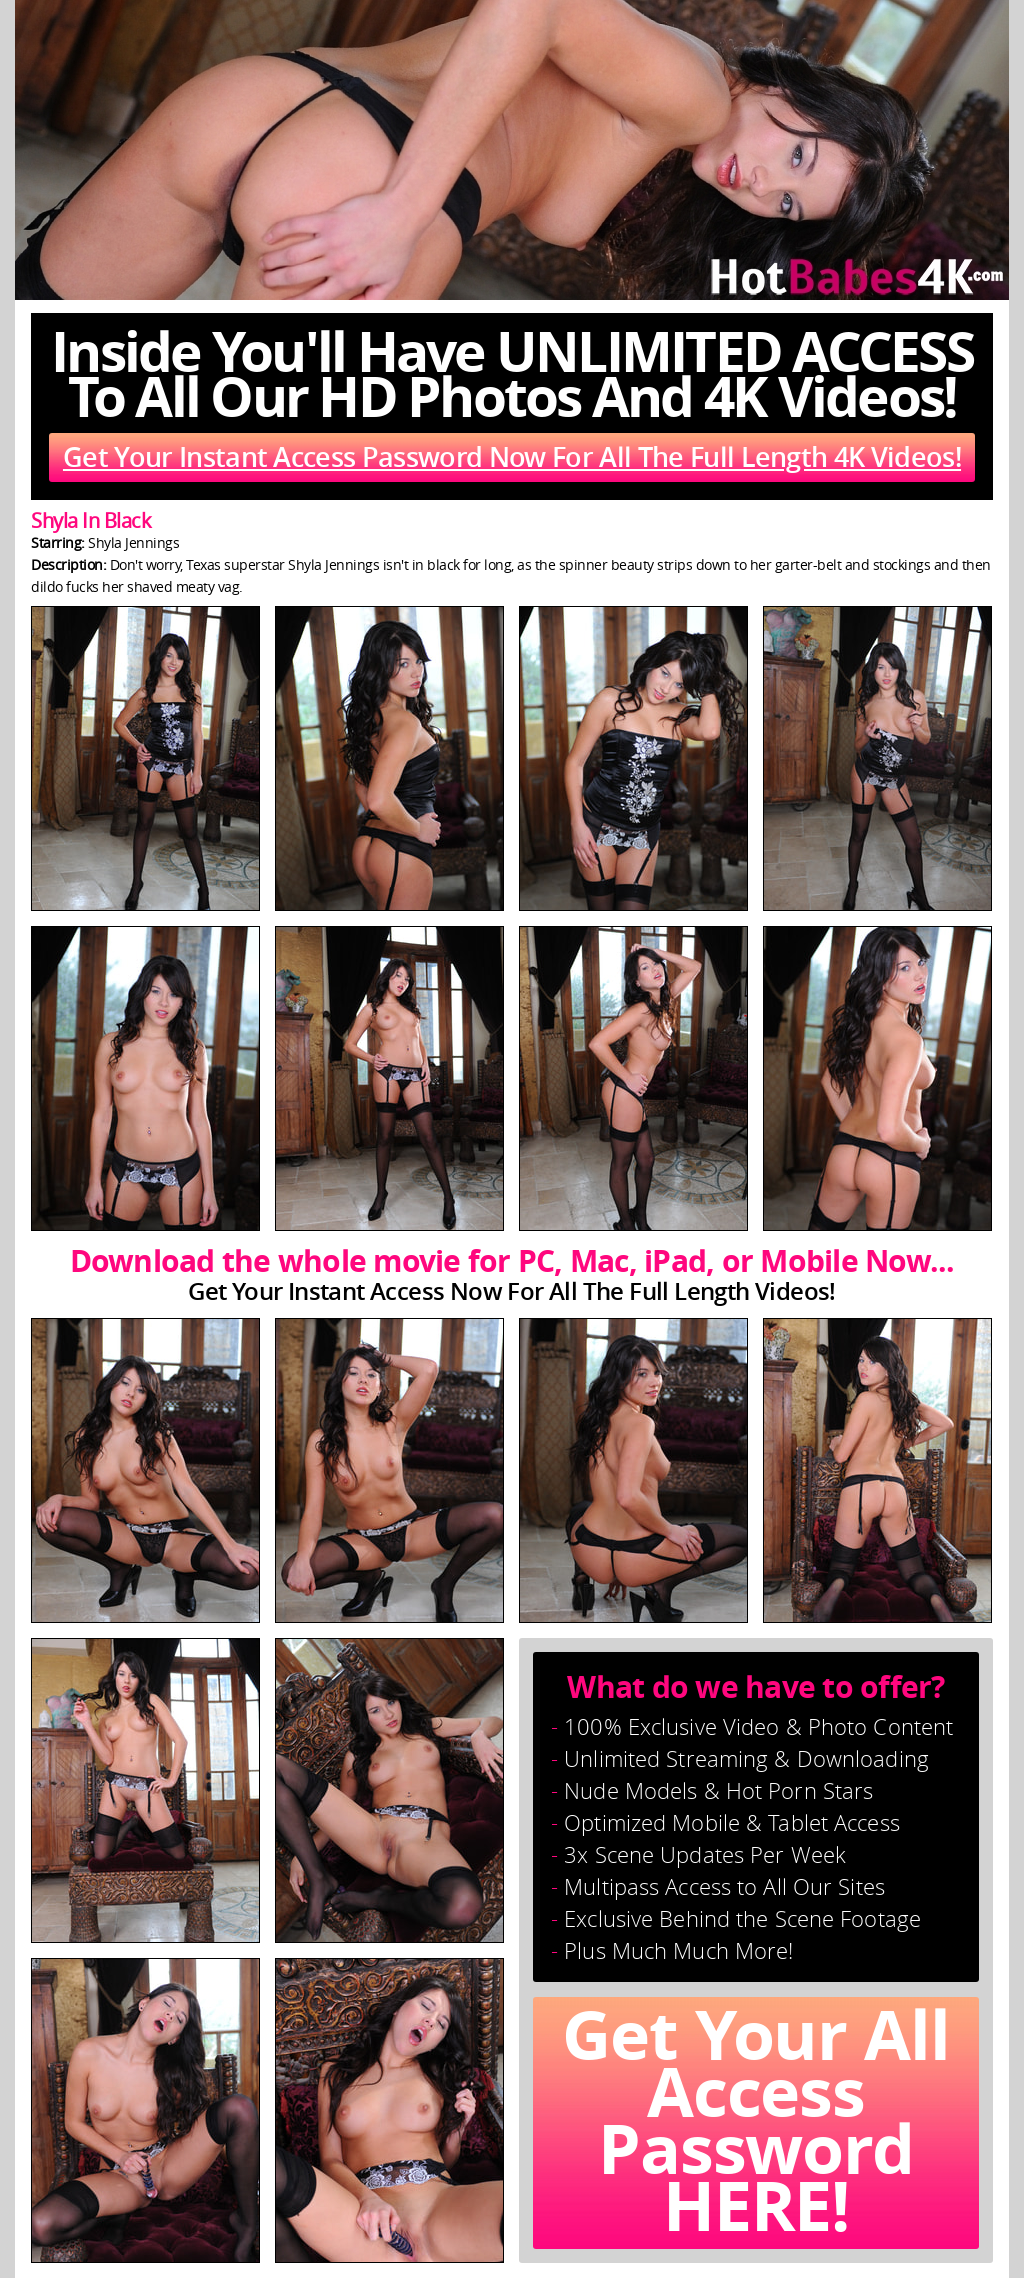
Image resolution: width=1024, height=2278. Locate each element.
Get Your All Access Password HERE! (756, 2123)
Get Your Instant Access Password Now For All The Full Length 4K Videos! (512, 457)
